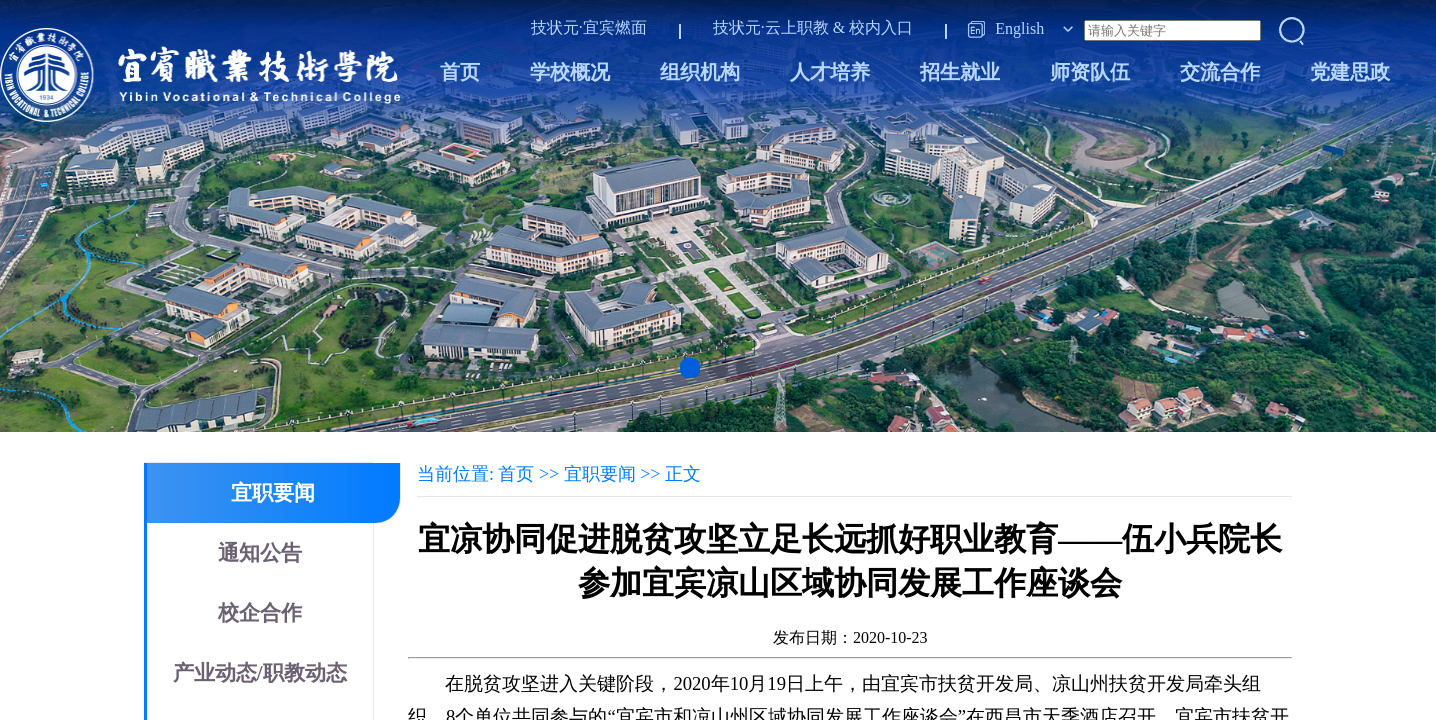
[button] (690, 368)
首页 (460, 72)
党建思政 (1350, 72)
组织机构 (700, 72)
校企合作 (260, 613)
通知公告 (260, 553)
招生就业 (960, 72)
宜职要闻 (273, 493)
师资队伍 (1090, 72)
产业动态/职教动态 (260, 673)
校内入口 (881, 27)
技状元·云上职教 (771, 27)
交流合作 (1220, 72)
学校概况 (570, 72)
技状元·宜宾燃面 (589, 27)
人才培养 (830, 72)
